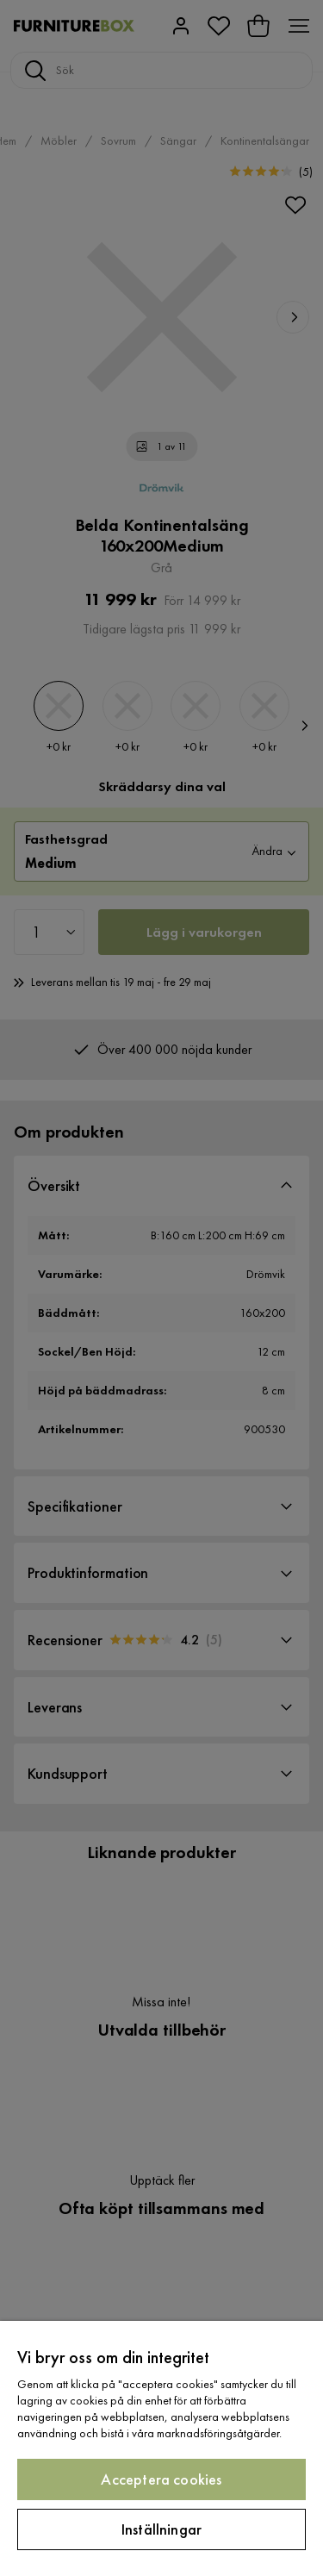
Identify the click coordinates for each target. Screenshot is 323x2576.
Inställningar (161, 2529)
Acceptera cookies (161, 2479)
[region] (161, 2448)
